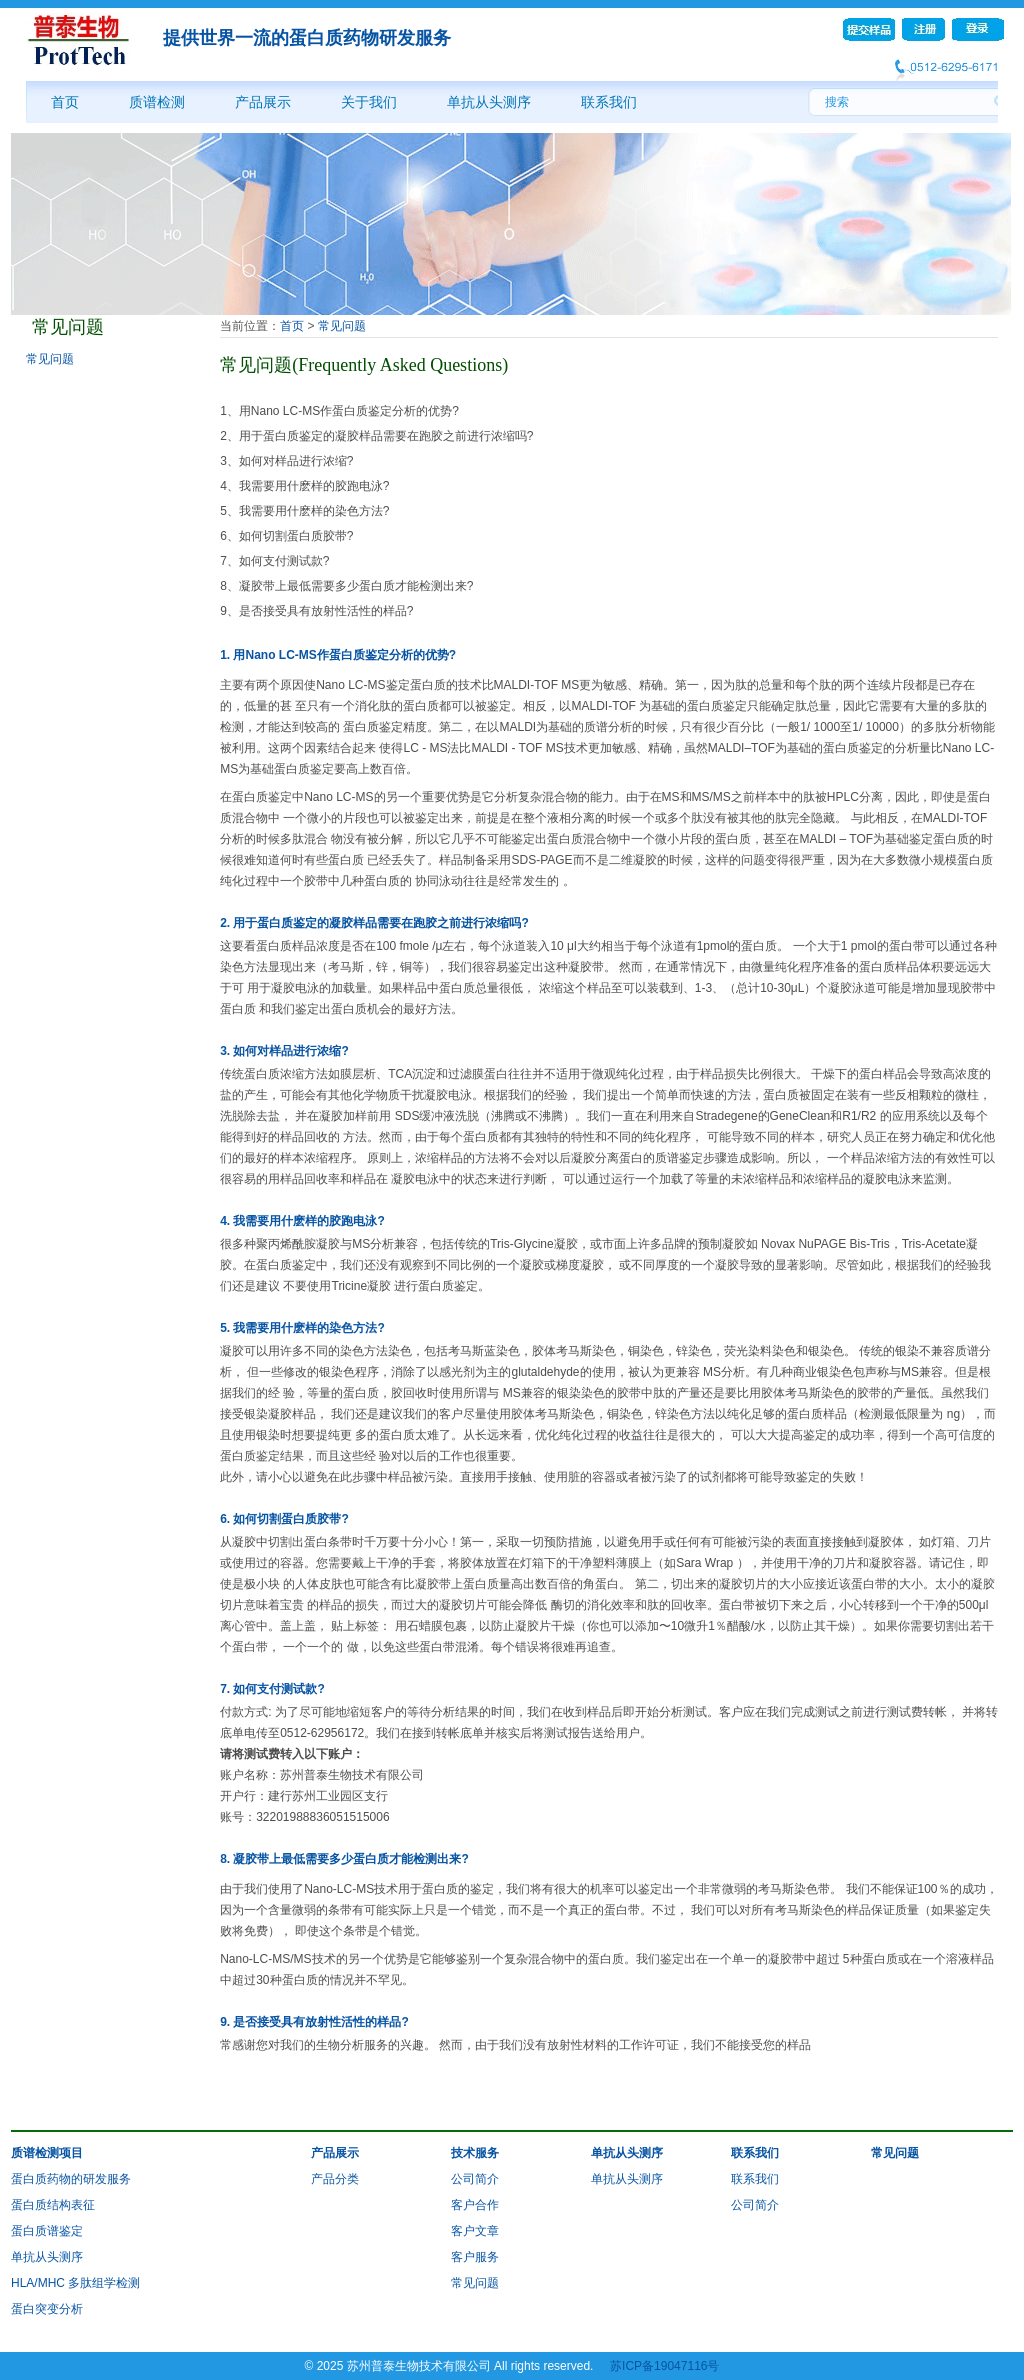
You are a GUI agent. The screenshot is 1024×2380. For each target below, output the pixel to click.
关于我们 (369, 102)
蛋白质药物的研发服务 (71, 2179)
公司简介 (475, 2179)
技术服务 (475, 2153)
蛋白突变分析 (47, 2309)
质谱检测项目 (47, 2153)
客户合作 (475, 2205)
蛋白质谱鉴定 (47, 2231)
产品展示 (263, 102)
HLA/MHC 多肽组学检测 (75, 2283)
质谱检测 (157, 102)
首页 (65, 102)
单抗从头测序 (489, 102)
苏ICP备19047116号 (664, 2366)
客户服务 (475, 2257)
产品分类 (335, 2179)
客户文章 (475, 2231)
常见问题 (50, 359)
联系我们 (609, 102)
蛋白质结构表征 (53, 2205)
